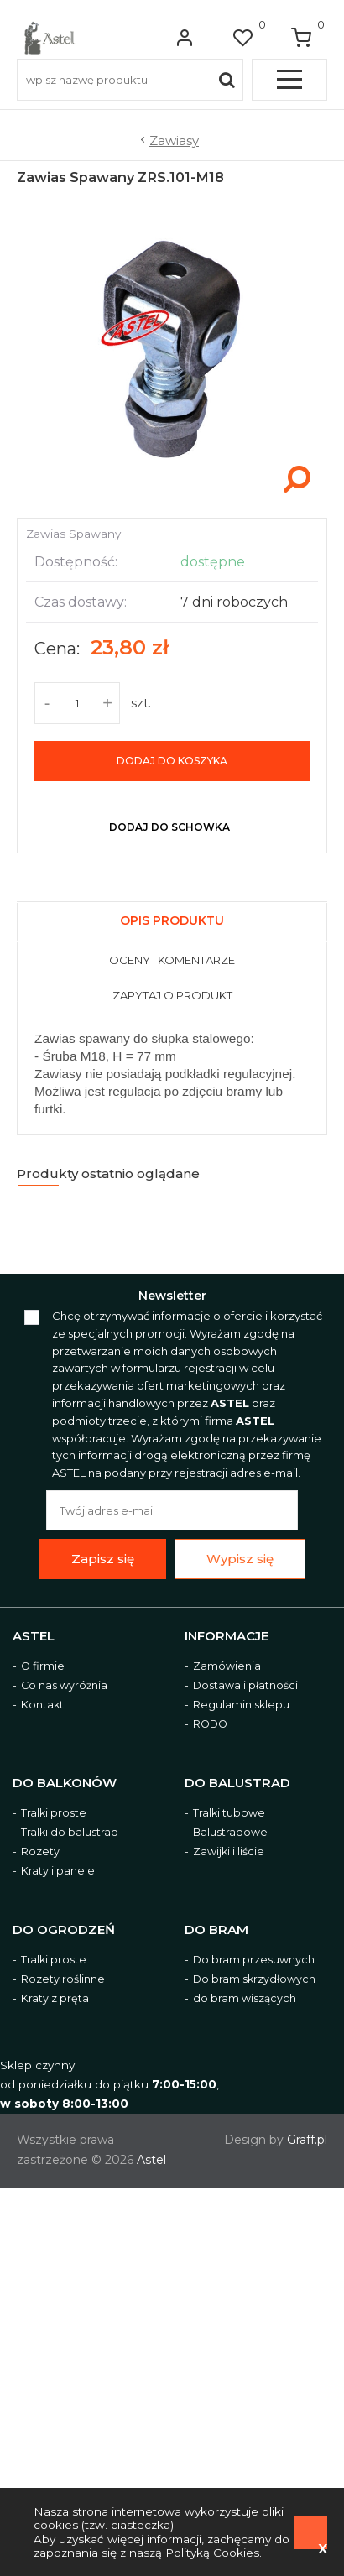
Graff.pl (307, 2139)
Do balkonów (65, 1783)
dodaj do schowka (169, 827)
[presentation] (172, 922)
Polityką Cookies (212, 2552)
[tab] (172, 918)
